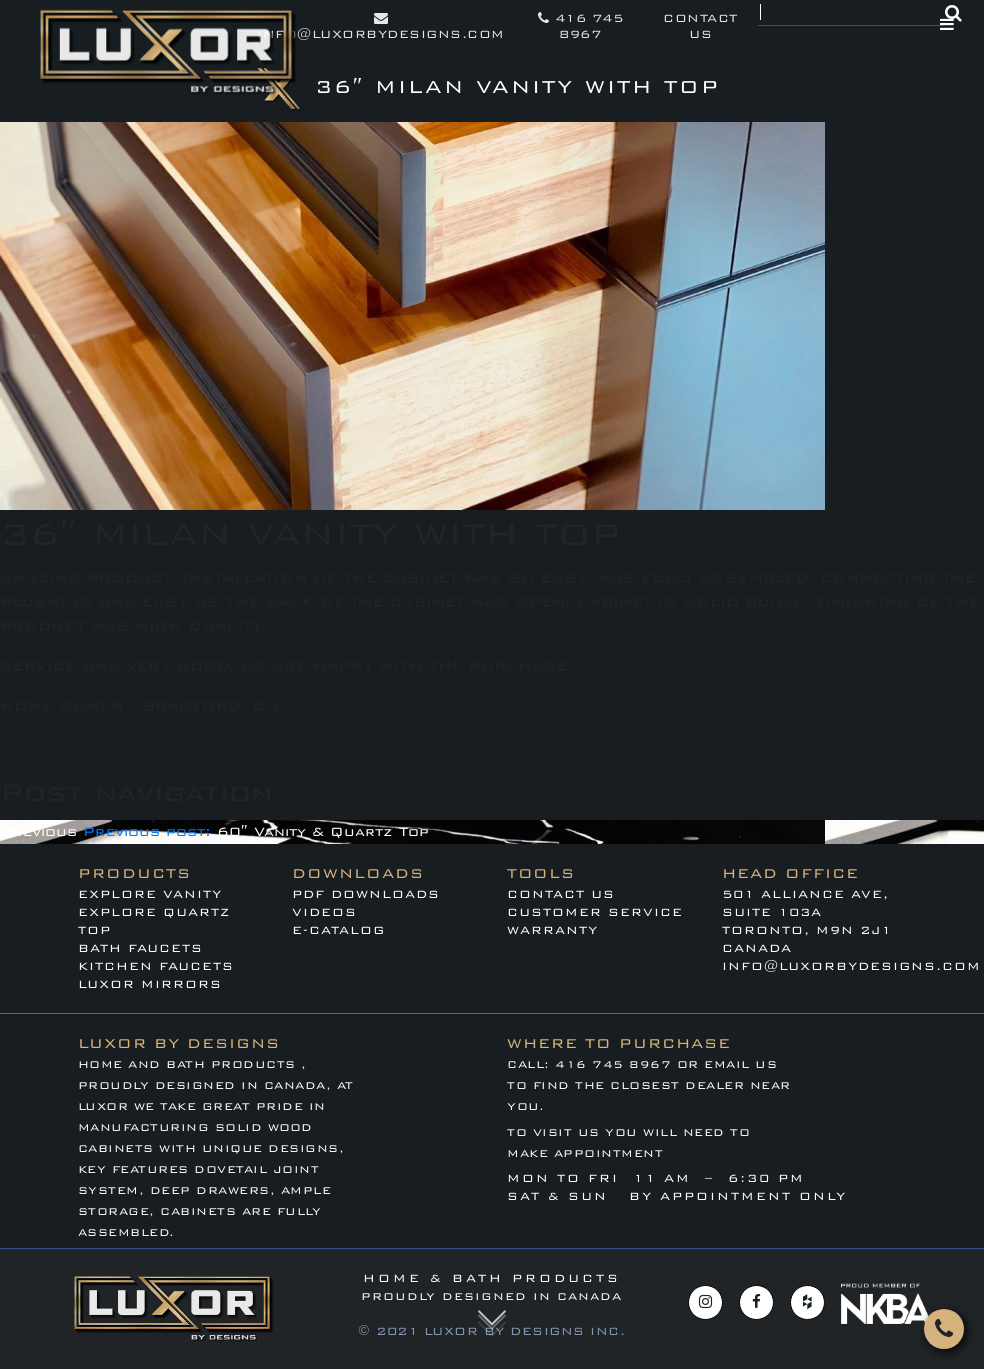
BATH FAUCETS (140, 948)
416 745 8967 (581, 26)
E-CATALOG (338, 930)
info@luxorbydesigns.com (381, 26)
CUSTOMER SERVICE (595, 912)
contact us (700, 26)
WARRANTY (552, 930)
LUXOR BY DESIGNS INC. (525, 1331)
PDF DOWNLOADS (366, 894)
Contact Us (561, 894)
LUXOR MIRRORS (150, 984)
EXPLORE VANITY (150, 894)
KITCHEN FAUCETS (156, 966)
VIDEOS (324, 912)
